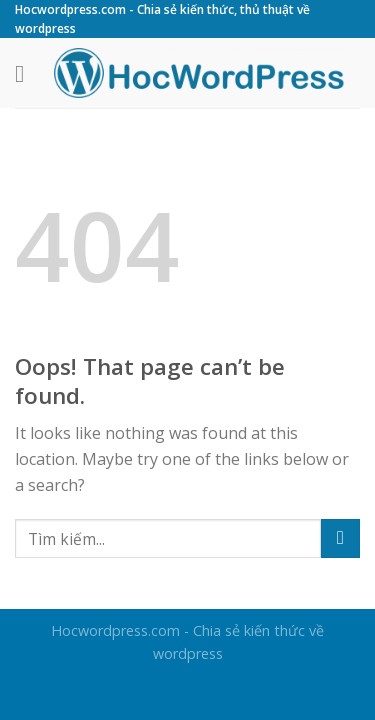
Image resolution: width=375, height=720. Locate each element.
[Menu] (27, 73)
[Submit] (340, 538)
